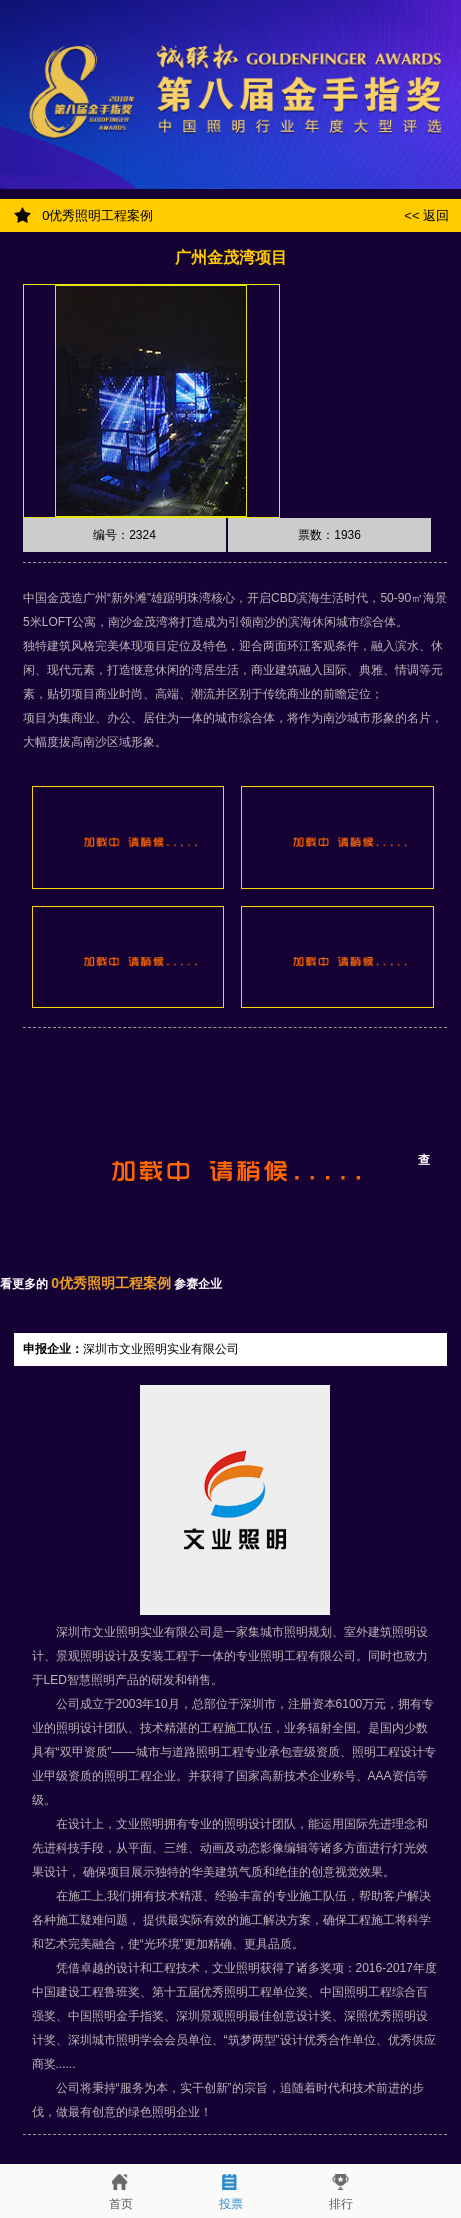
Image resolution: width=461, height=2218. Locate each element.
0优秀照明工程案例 (96, 215)
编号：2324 (124, 535)
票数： (329, 535)
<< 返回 (430, 215)
